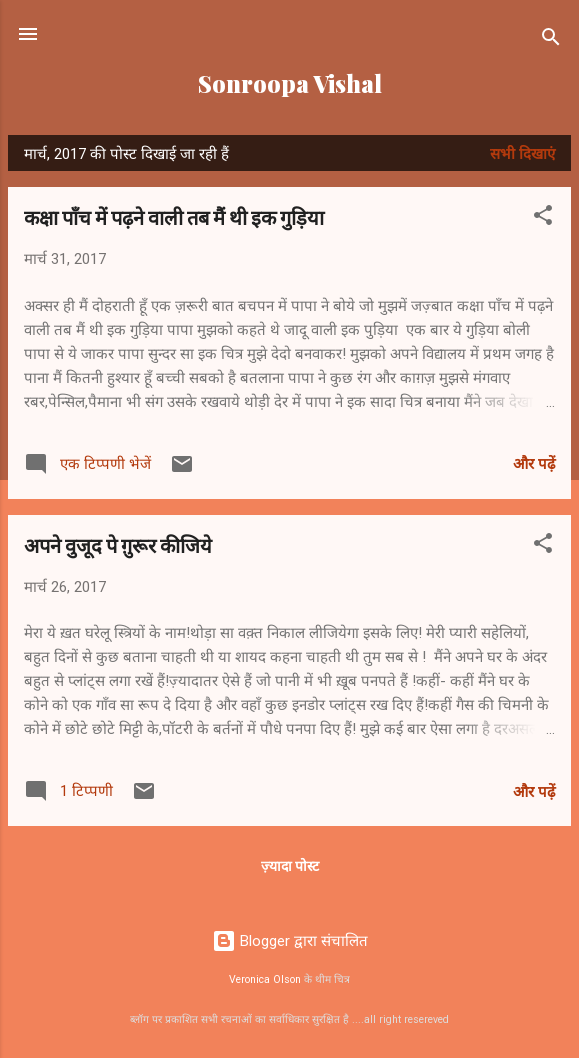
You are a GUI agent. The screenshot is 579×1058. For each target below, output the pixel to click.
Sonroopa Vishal (290, 83)
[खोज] (551, 40)
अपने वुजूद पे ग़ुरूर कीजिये (118, 544)
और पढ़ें (534, 464)
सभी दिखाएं (522, 154)
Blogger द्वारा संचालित (290, 941)
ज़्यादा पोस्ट (290, 866)
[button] (543, 218)
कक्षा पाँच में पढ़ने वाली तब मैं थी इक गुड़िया (174, 216)
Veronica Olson (265, 979)
